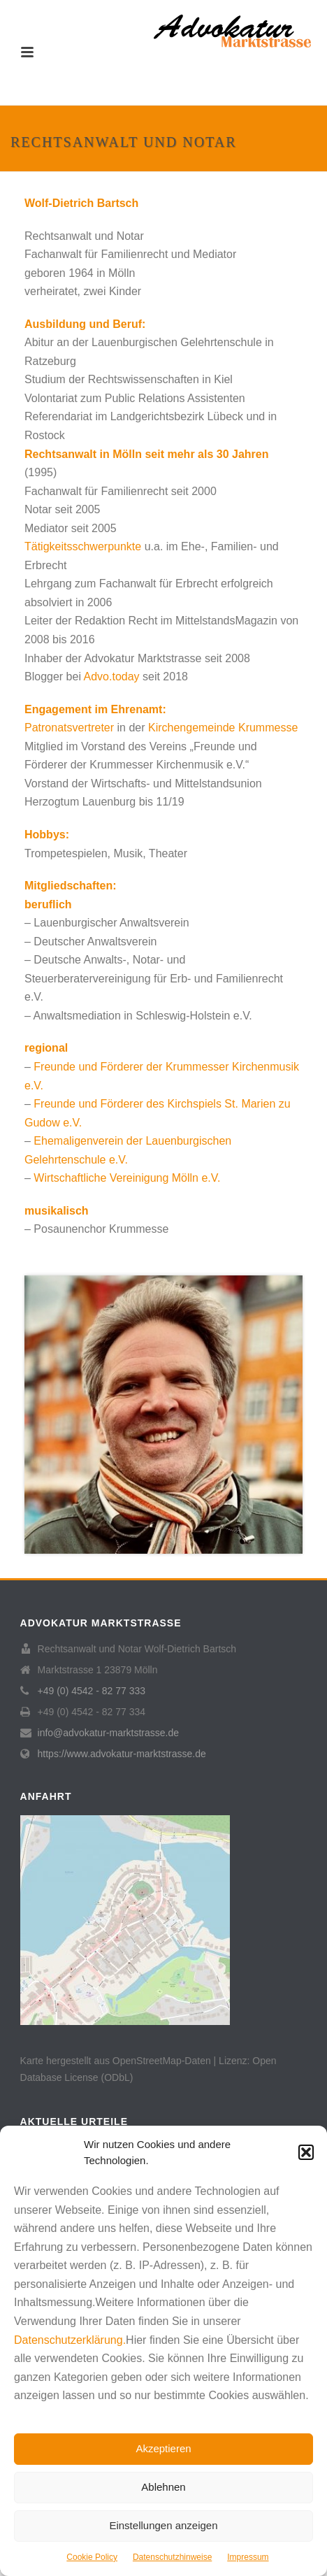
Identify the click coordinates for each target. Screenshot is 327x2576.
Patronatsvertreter (69, 728)
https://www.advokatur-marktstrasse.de (122, 1753)
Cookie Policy (91, 2557)
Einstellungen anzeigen (163, 2525)
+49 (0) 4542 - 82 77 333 (92, 1690)
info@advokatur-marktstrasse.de (109, 1732)
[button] (306, 2152)
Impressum (247, 2557)
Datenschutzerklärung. (70, 2340)
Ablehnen (163, 2487)
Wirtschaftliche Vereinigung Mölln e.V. (127, 1178)
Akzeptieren (163, 2448)
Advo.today (112, 676)
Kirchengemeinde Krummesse (223, 728)
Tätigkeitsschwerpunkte (82, 546)
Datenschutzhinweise (172, 2557)
